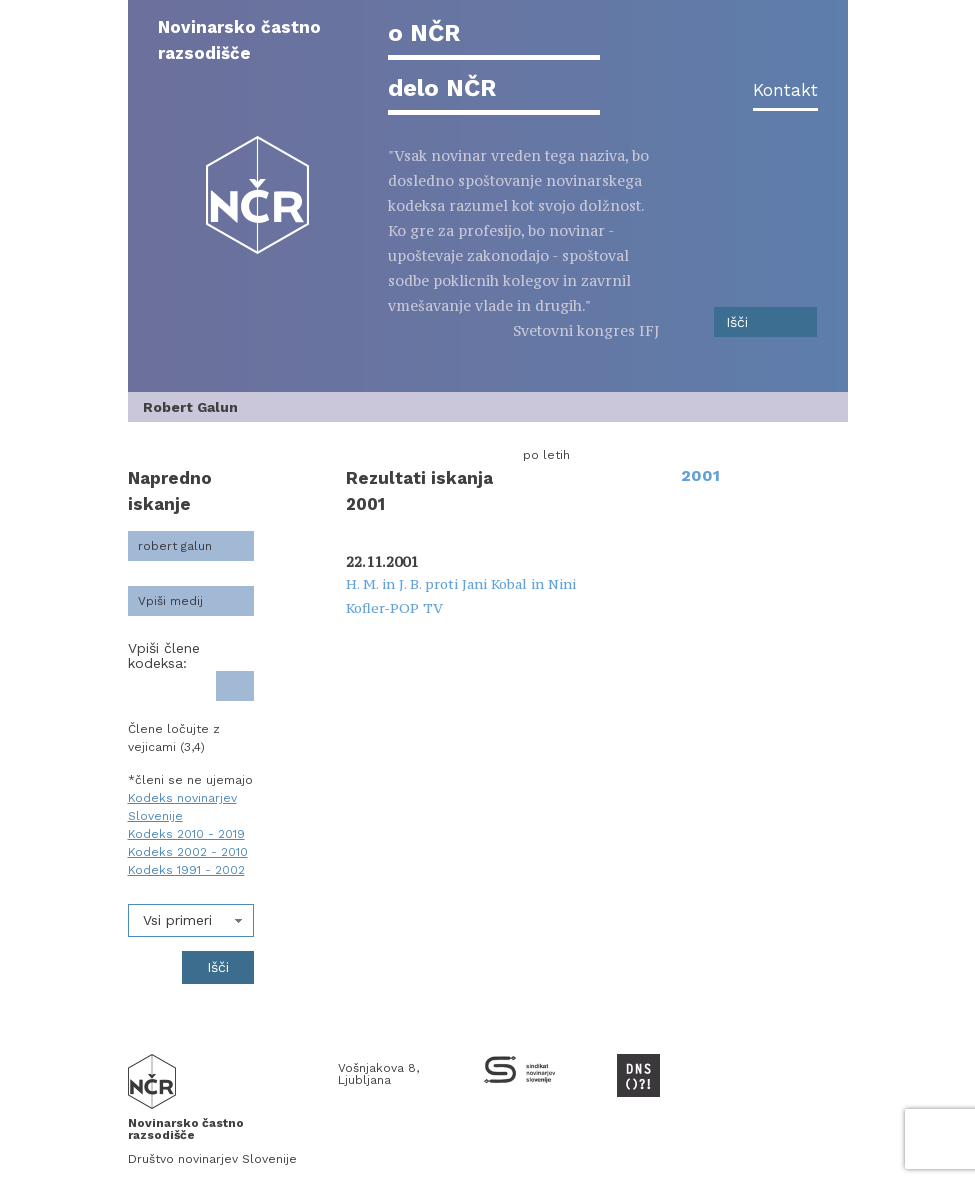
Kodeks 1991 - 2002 (186, 870)
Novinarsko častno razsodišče (239, 40)
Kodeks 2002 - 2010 (188, 852)
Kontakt (785, 90)
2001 (700, 475)
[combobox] (191, 920)
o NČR (424, 33)
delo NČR (442, 88)
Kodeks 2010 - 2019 (186, 834)
